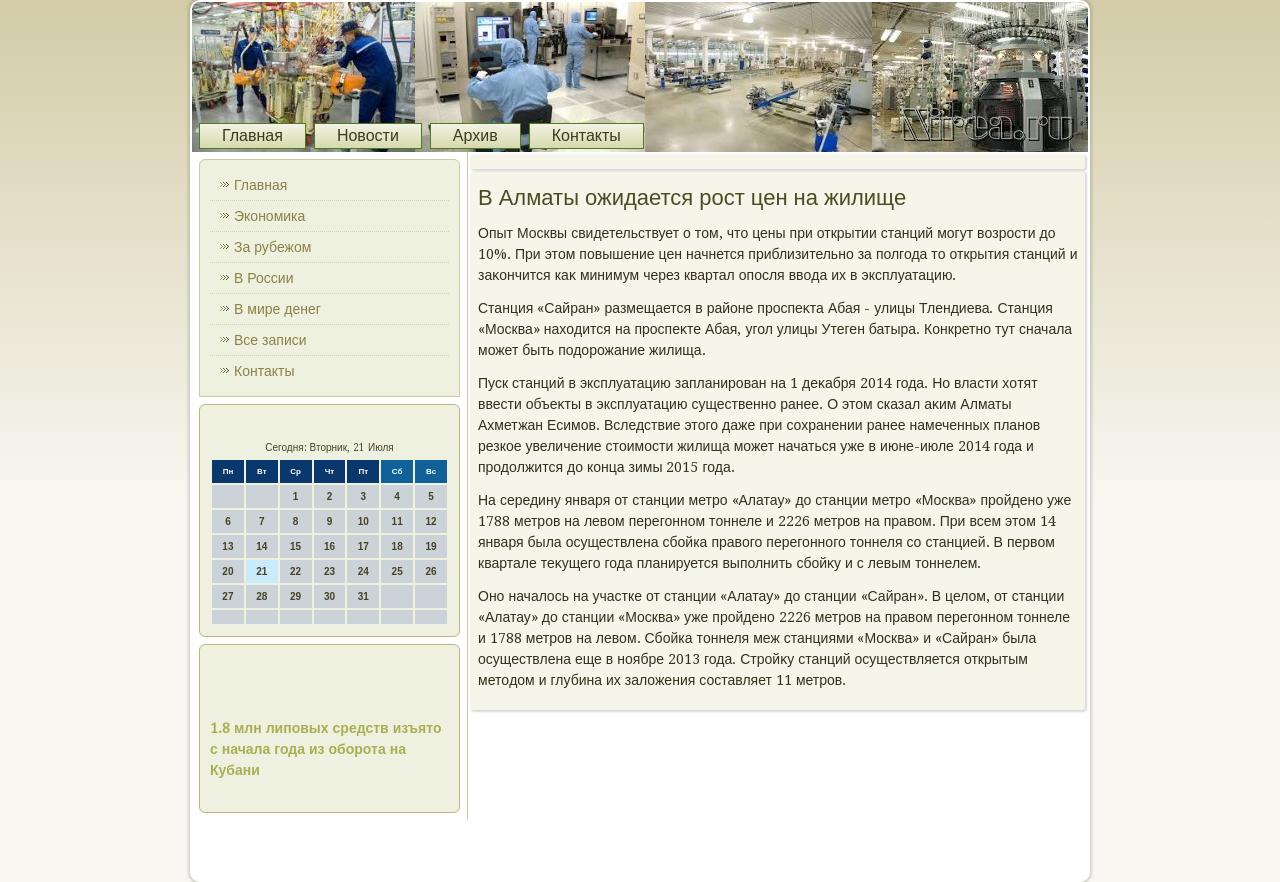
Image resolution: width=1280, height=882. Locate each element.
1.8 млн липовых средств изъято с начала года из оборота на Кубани (325, 749)
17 (363, 546)
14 (261, 546)
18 (397, 546)
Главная (252, 135)
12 (430, 521)
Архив (475, 135)
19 (430, 546)
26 (430, 571)
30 (329, 596)
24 (363, 571)
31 (363, 596)
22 (295, 571)
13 (227, 546)
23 (329, 571)
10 (363, 521)
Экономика (269, 216)
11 (397, 521)
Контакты (586, 135)
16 (329, 546)
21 (261, 571)
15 (295, 546)
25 (397, 571)
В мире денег (277, 309)
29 (295, 596)
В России (264, 278)
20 (227, 571)
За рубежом (272, 247)
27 (227, 596)
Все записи (270, 340)
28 (261, 596)
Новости (368, 135)
